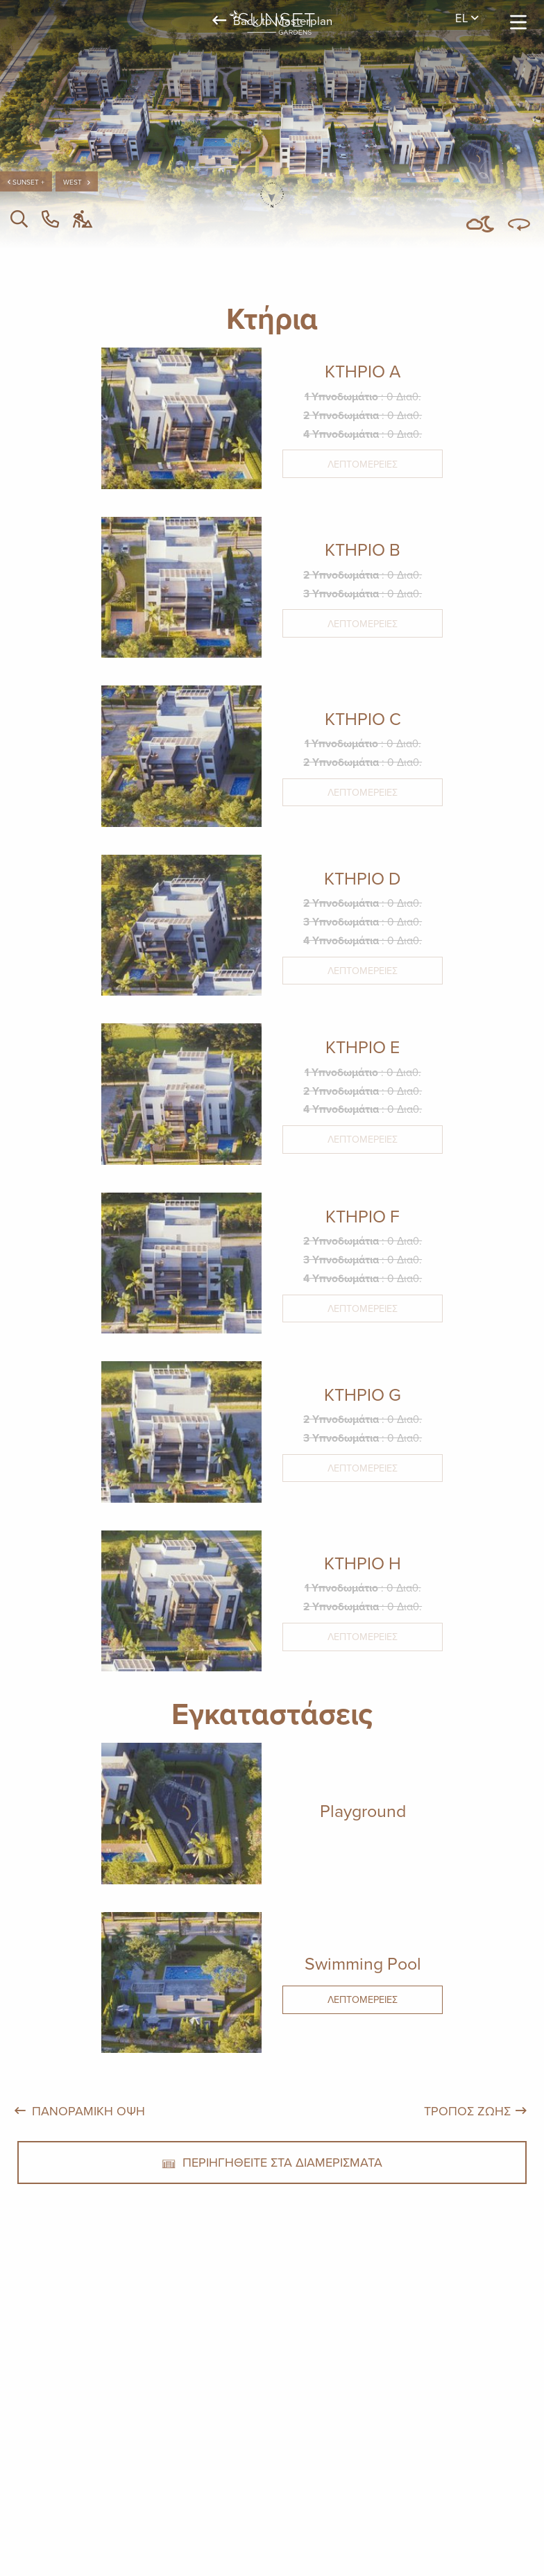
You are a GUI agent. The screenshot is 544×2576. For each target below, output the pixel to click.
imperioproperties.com (397, 2436)
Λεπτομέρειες (363, 464)
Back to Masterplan (272, 20)
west (76, 182)
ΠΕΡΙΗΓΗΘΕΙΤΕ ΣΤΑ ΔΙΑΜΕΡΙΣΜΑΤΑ (272, 2162)
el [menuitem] (466, 18)
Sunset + (26, 182)
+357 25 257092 (131, 2436)
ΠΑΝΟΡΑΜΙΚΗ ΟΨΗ (88, 2110)
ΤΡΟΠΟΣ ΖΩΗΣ (467, 2110)
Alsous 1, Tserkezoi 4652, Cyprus (256, 2436)
